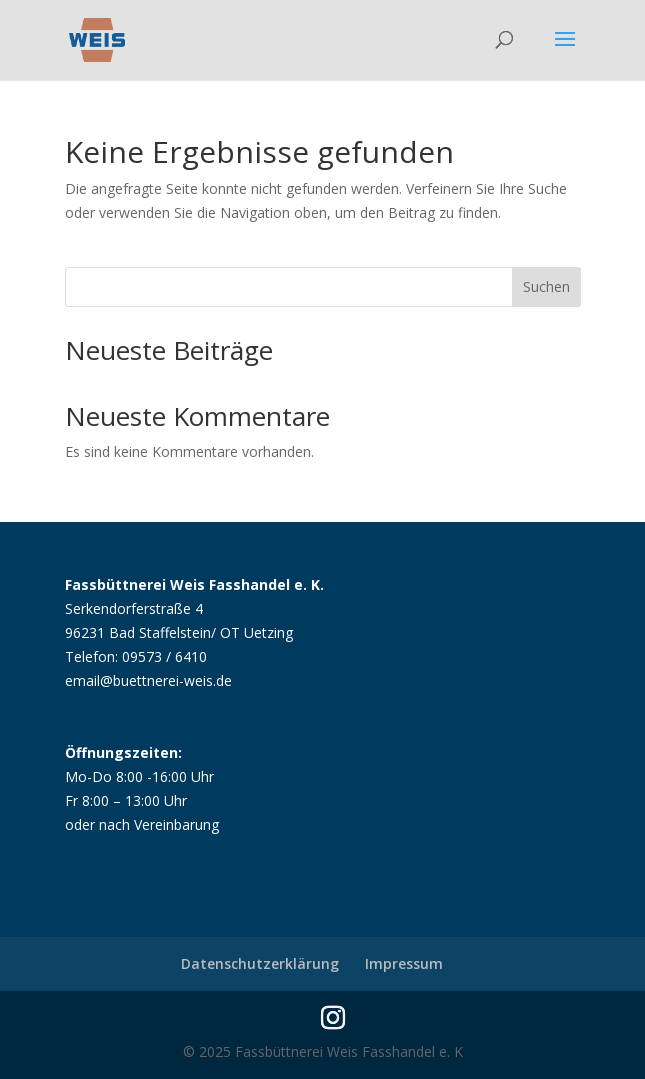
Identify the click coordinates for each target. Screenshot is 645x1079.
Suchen (546, 286)
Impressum (404, 963)
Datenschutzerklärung (260, 963)
